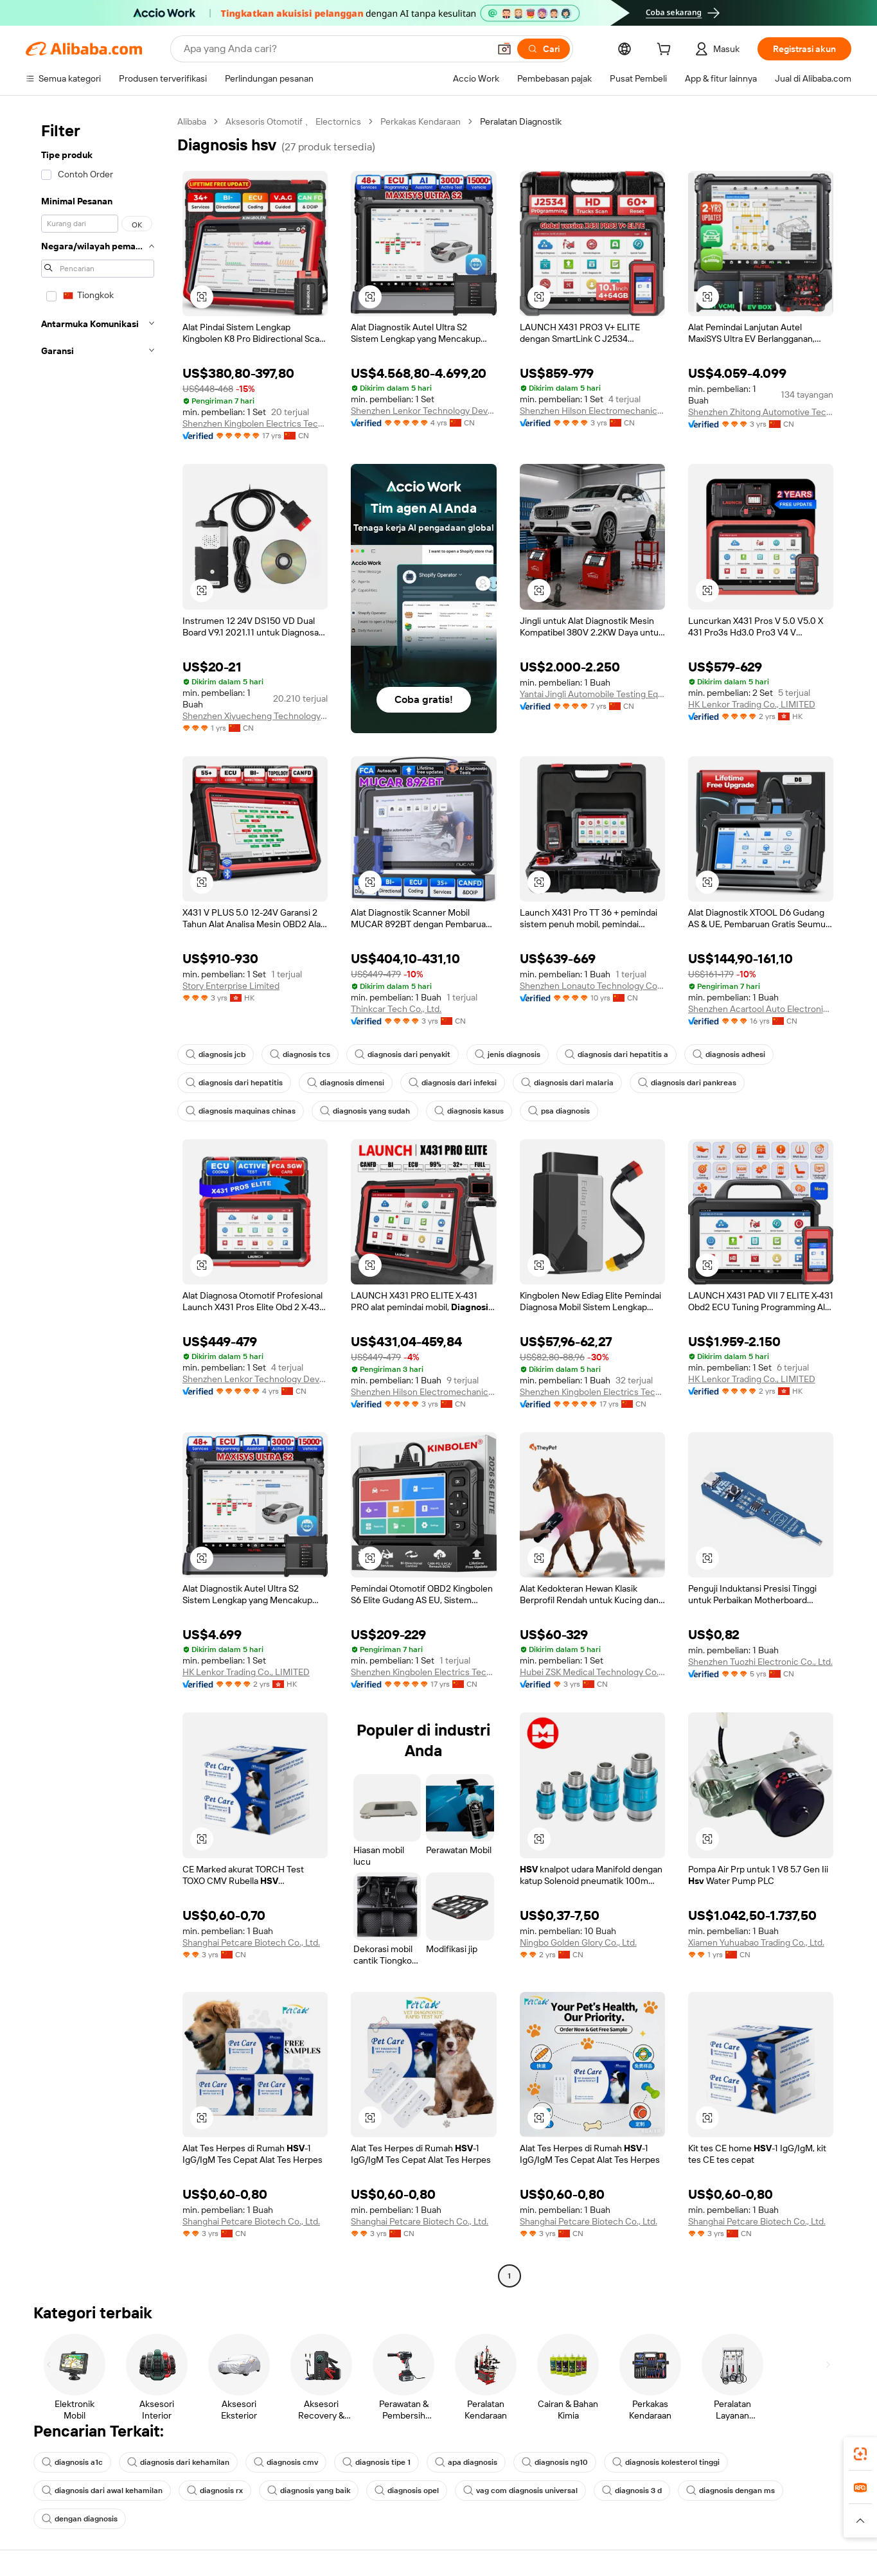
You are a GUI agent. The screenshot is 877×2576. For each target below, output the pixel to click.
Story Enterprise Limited (230, 986)
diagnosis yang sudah (365, 1111)
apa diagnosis (466, 2462)
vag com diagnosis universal (520, 2490)
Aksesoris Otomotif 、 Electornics (293, 121)
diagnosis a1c (72, 2462)
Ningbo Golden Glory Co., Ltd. (578, 1942)
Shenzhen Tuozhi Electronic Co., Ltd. (760, 1662)
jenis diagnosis (507, 1054)
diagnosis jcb (215, 1054)
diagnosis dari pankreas (687, 1083)
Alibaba (191, 121)
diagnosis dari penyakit (402, 1054)
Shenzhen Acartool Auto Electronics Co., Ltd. (760, 1009)
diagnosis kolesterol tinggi (666, 2462)
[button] (504, 49)
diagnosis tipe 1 (376, 2462)
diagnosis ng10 (555, 2462)
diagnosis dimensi (345, 1083)
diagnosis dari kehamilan (178, 2462)
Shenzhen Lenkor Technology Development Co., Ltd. (423, 410)
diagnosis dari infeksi (453, 1083)
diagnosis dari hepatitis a (616, 1054)
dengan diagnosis (80, 2519)
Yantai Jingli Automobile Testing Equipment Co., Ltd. (592, 694)
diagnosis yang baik (308, 2490)
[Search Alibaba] (335, 49)
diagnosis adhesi (729, 1054)
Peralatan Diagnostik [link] (521, 121)
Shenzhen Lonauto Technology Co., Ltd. (592, 986)
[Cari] (543, 49)
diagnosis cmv (286, 2462)
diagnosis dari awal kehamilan (102, 2490)
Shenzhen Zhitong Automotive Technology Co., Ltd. (760, 412)
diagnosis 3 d (632, 2490)
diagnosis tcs (300, 1054)
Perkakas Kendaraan (420, 121)
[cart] (666, 51)
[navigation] (97, 1200)
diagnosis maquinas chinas (241, 1111)
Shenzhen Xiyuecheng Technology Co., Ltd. (255, 716)
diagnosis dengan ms (730, 2490)
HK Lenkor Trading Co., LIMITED (751, 704)
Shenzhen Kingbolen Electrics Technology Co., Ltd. (255, 423)
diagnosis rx (215, 2490)
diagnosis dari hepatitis (234, 1083)
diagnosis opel (407, 2490)
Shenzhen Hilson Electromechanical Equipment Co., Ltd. (592, 410)
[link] (860, 2454)
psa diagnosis (559, 1111)
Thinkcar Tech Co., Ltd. (396, 1009)
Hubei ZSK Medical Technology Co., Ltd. (592, 1672)
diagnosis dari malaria (567, 1083)
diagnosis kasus (469, 1111)
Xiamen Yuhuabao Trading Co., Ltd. (756, 1942)
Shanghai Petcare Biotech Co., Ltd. (251, 1942)
